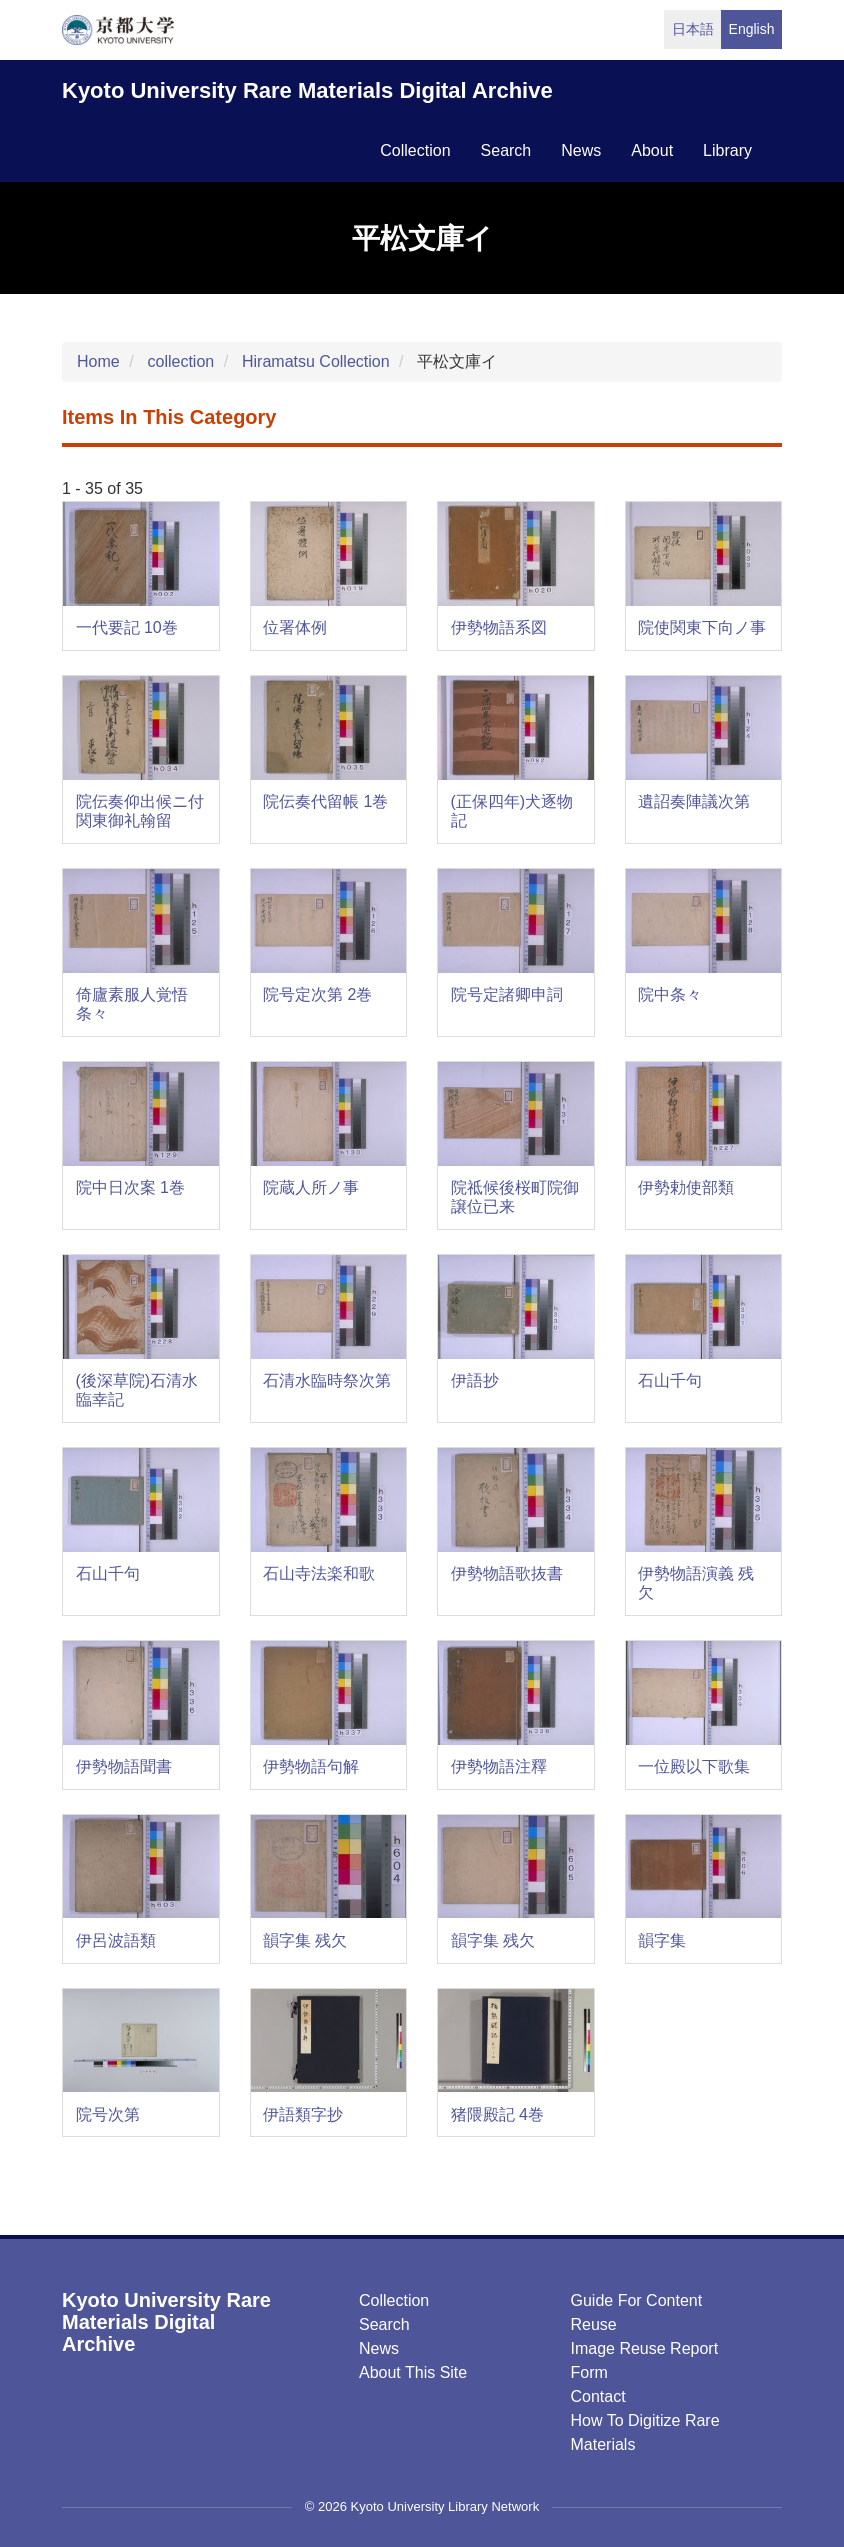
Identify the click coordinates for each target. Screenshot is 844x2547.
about (652, 150)
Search (384, 2324)
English (752, 29)
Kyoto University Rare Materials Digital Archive (307, 90)
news (581, 150)
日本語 (693, 29)
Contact (598, 2396)
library (727, 150)
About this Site (413, 2372)
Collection (394, 2300)
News (379, 2348)
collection (415, 150)
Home (98, 361)
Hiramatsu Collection (316, 361)
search (506, 150)
